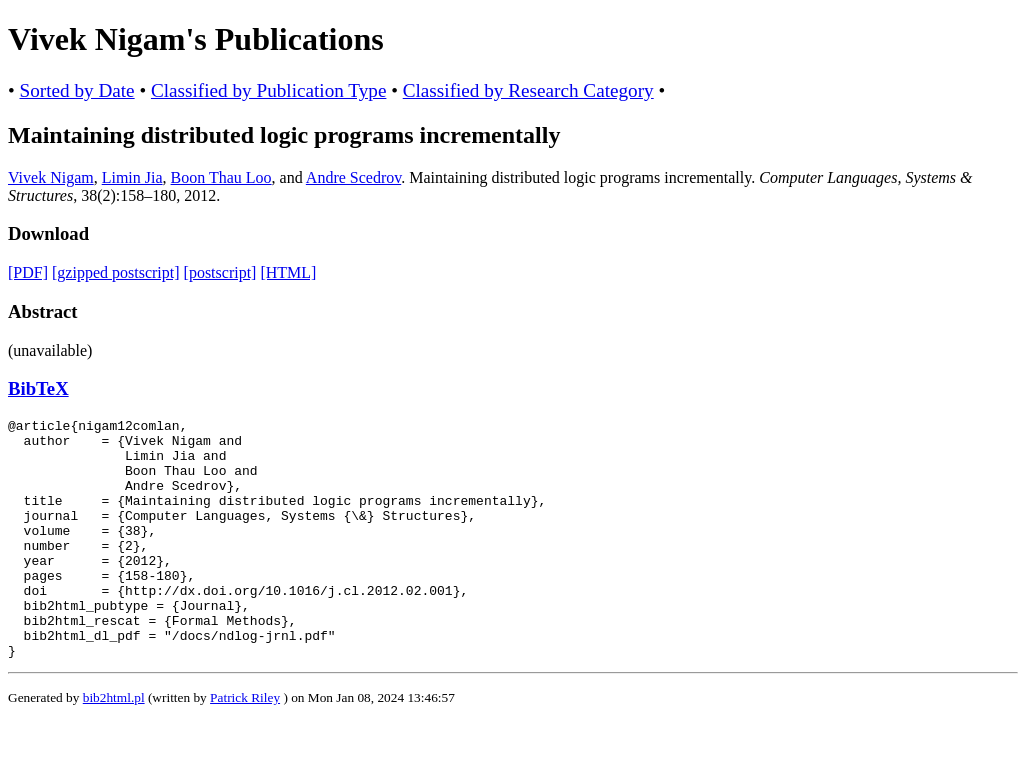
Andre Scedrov (353, 177)
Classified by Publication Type (268, 90)
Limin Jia (132, 177)
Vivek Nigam (51, 177)
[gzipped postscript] (116, 272)
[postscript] (220, 272)
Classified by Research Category (528, 90)
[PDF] (28, 272)
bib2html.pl (114, 745)
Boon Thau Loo (221, 177)
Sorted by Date (77, 90)
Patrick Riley (245, 745)
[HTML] (288, 272)
